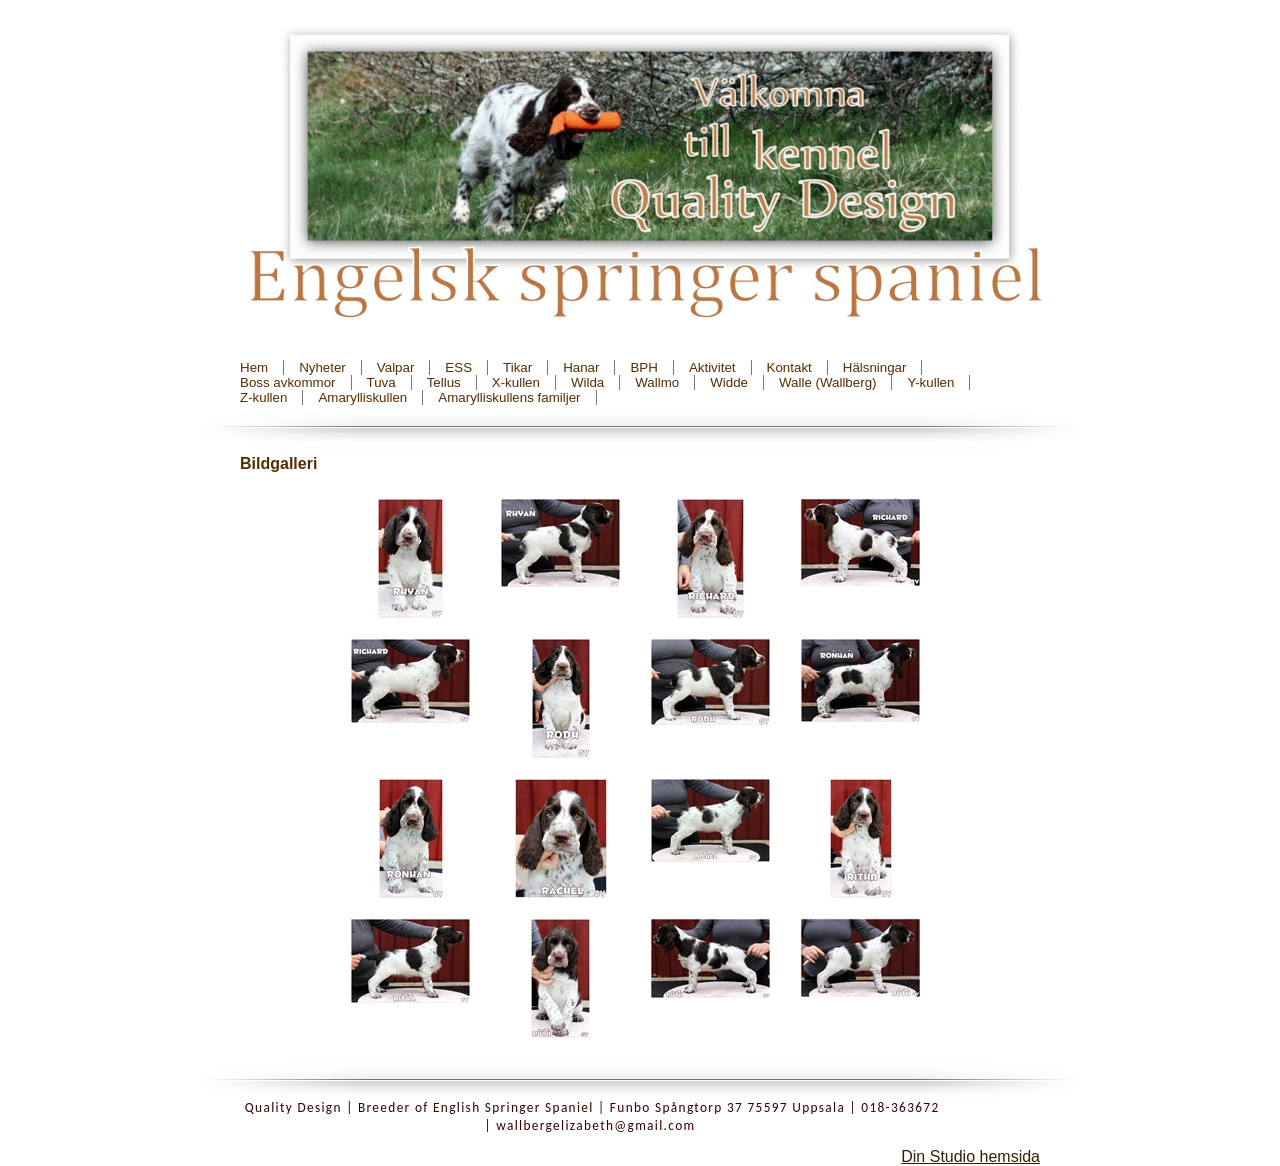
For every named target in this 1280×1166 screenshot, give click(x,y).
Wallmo (657, 382)
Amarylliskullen (362, 397)
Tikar (517, 367)
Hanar (581, 367)
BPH (643, 367)
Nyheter (322, 367)
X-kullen (516, 382)
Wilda (587, 382)
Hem (254, 367)
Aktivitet (712, 367)
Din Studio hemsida (970, 1156)
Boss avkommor (288, 382)
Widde (729, 382)
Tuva (381, 382)
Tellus (444, 382)
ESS (458, 367)
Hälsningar (875, 367)
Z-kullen (263, 397)
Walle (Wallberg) (828, 382)
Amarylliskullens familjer (509, 397)
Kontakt (789, 367)
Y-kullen (930, 382)
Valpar (396, 367)
